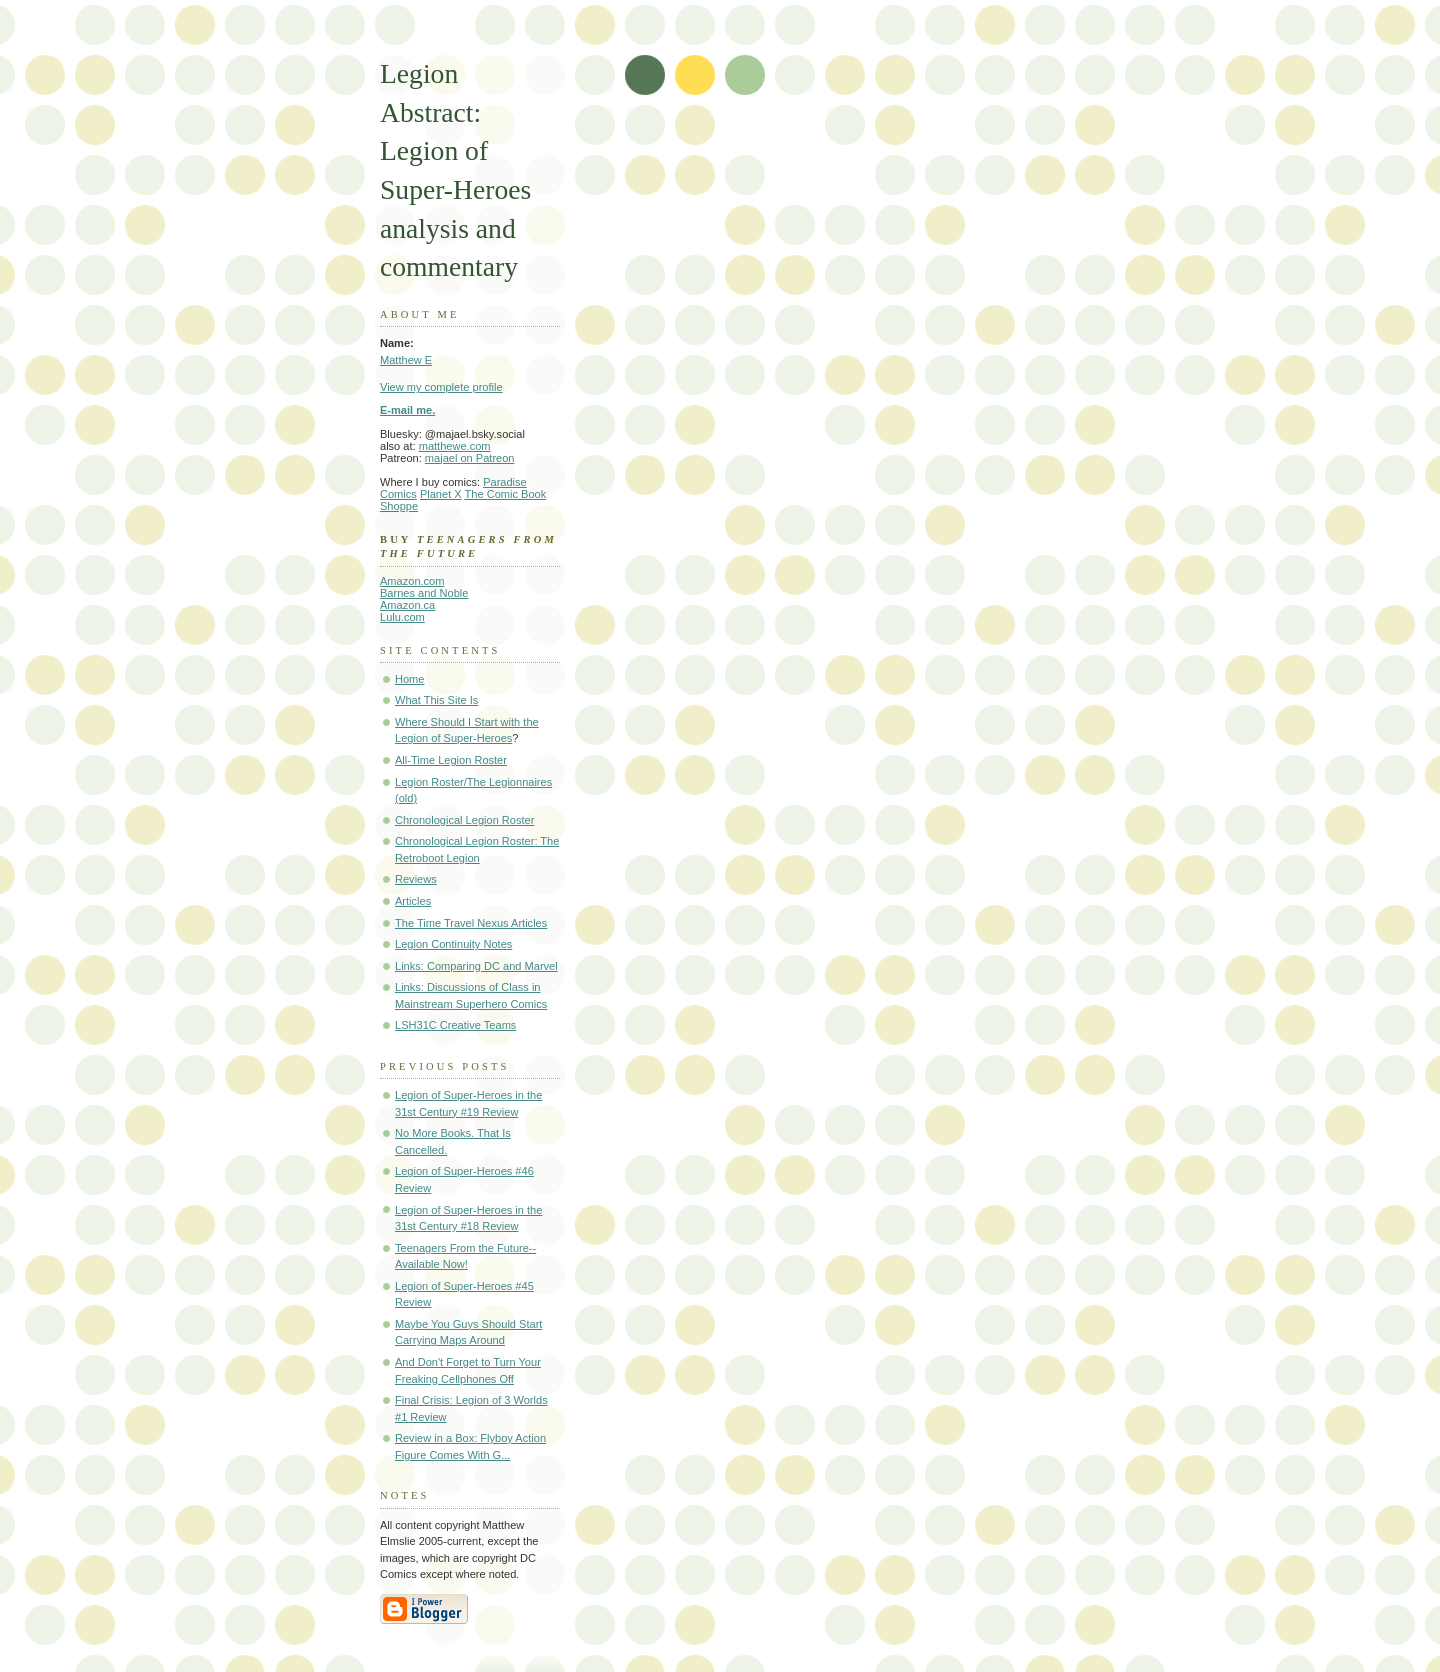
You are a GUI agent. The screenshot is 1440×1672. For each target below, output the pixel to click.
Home (409, 679)
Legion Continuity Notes (453, 944)
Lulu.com (402, 617)
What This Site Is (436, 700)
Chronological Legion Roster (464, 820)
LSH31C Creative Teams (455, 1025)
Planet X (441, 494)
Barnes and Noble (424, 593)
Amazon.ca (407, 605)
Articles (413, 901)
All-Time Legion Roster (451, 760)
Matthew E (406, 360)
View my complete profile (441, 387)
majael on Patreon (470, 458)
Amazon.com (412, 581)
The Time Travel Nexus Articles (471, 923)
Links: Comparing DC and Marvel (476, 966)
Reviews (416, 879)
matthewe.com (455, 446)
